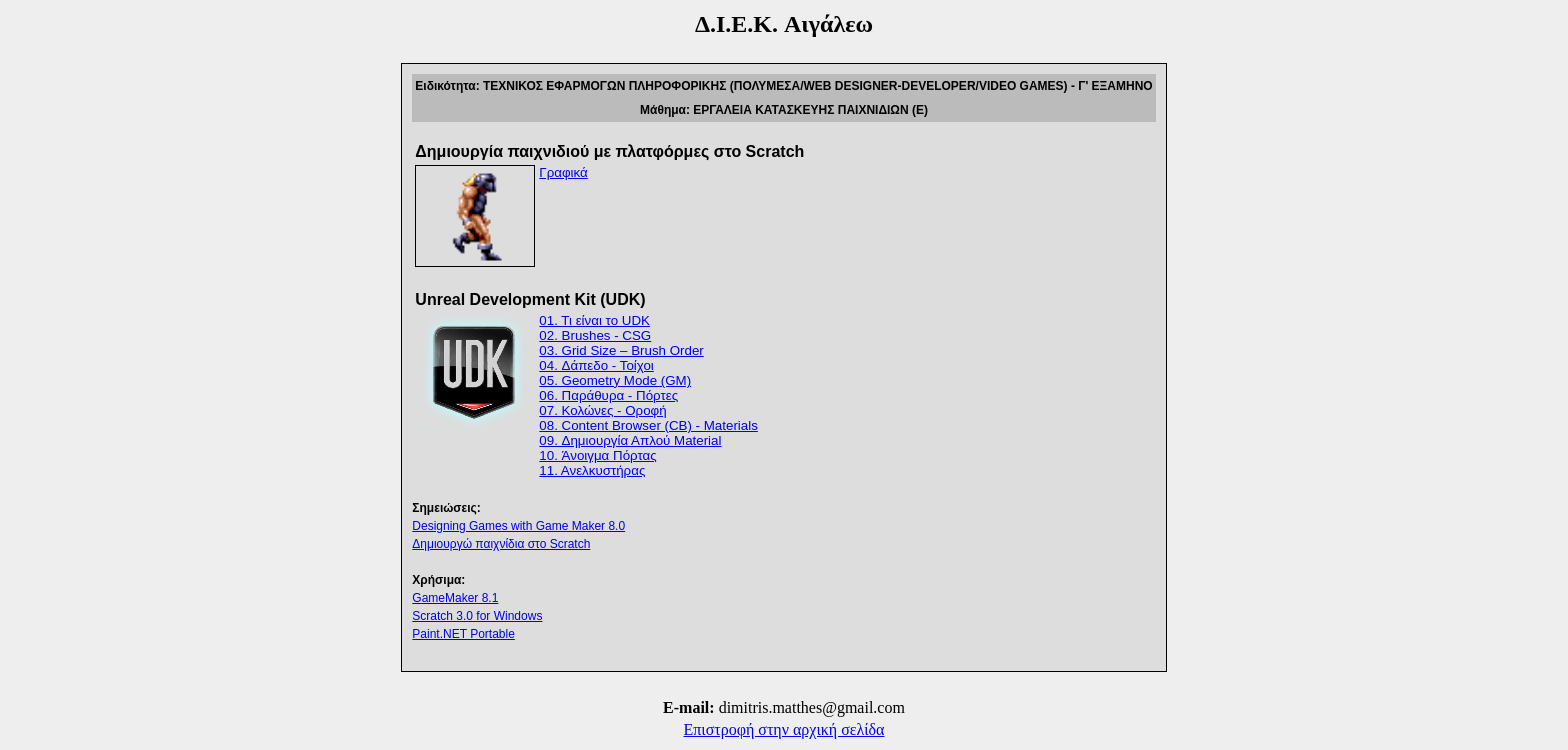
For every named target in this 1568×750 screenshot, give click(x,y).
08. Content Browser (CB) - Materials (648, 425)
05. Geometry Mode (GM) (615, 380)
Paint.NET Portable (463, 634)
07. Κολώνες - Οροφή (602, 410)
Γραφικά (563, 172)
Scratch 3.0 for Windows (477, 616)
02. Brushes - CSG (595, 335)
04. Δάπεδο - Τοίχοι (596, 365)
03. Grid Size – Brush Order (621, 350)
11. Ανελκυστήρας (592, 470)
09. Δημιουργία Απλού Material (630, 440)
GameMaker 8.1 (455, 598)
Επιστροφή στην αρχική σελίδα (784, 729)
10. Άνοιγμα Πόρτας (597, 455)
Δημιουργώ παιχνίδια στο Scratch (501, 544)
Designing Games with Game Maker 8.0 (518, 526)
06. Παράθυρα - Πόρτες (608, 395)
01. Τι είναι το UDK (594, 320)
